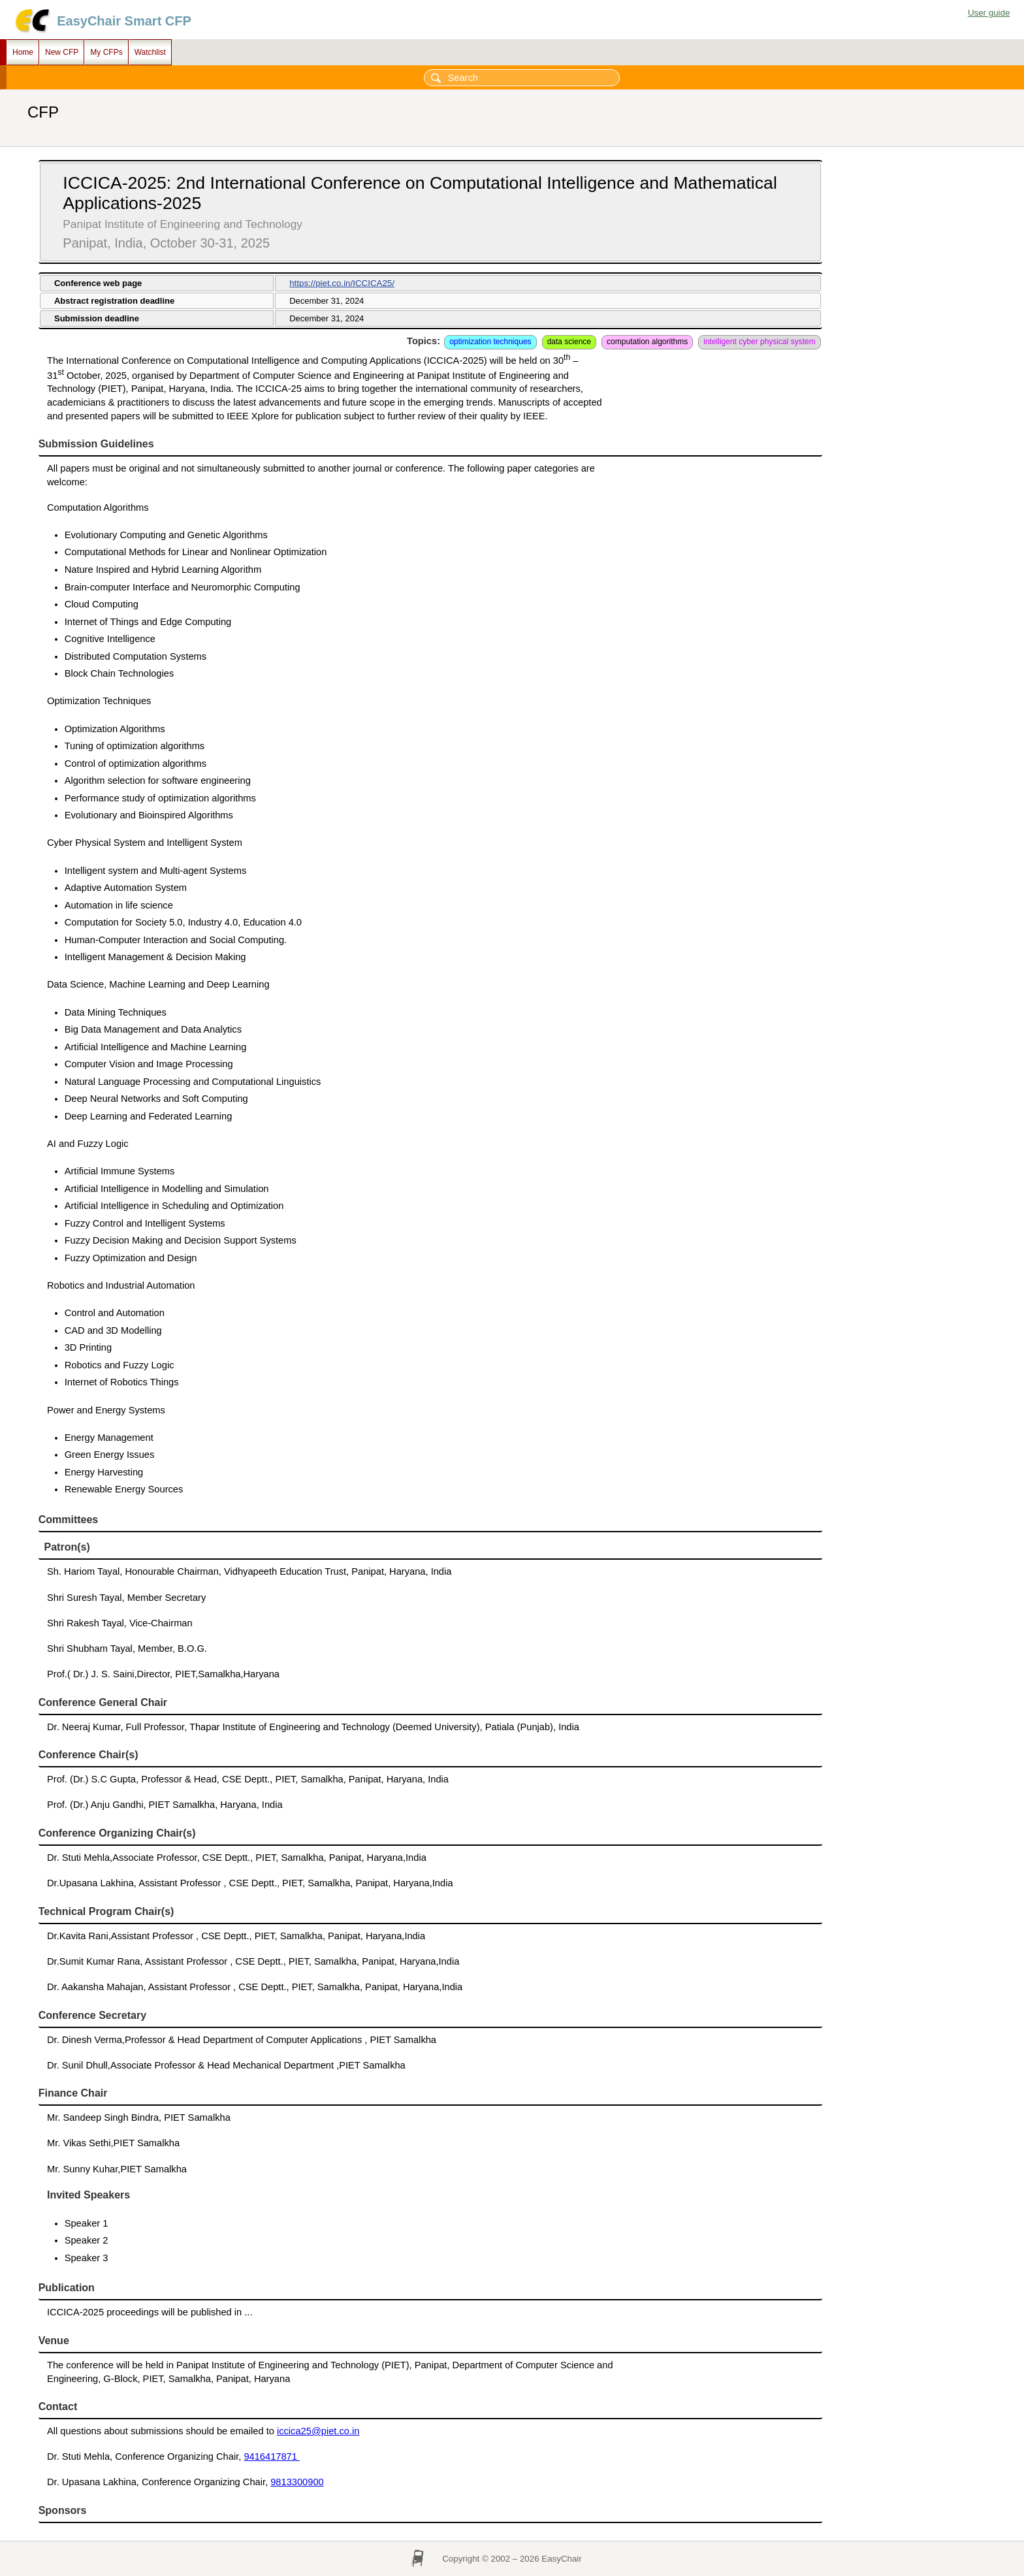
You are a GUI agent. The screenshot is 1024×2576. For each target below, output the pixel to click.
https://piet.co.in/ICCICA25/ (341, 283)
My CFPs (106, 52)
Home (22, 52)
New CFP (61, 52)
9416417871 (272, 2456)
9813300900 (297, 2482)
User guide (989, 13)
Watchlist (150, 52)
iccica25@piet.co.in (318, 2431)
